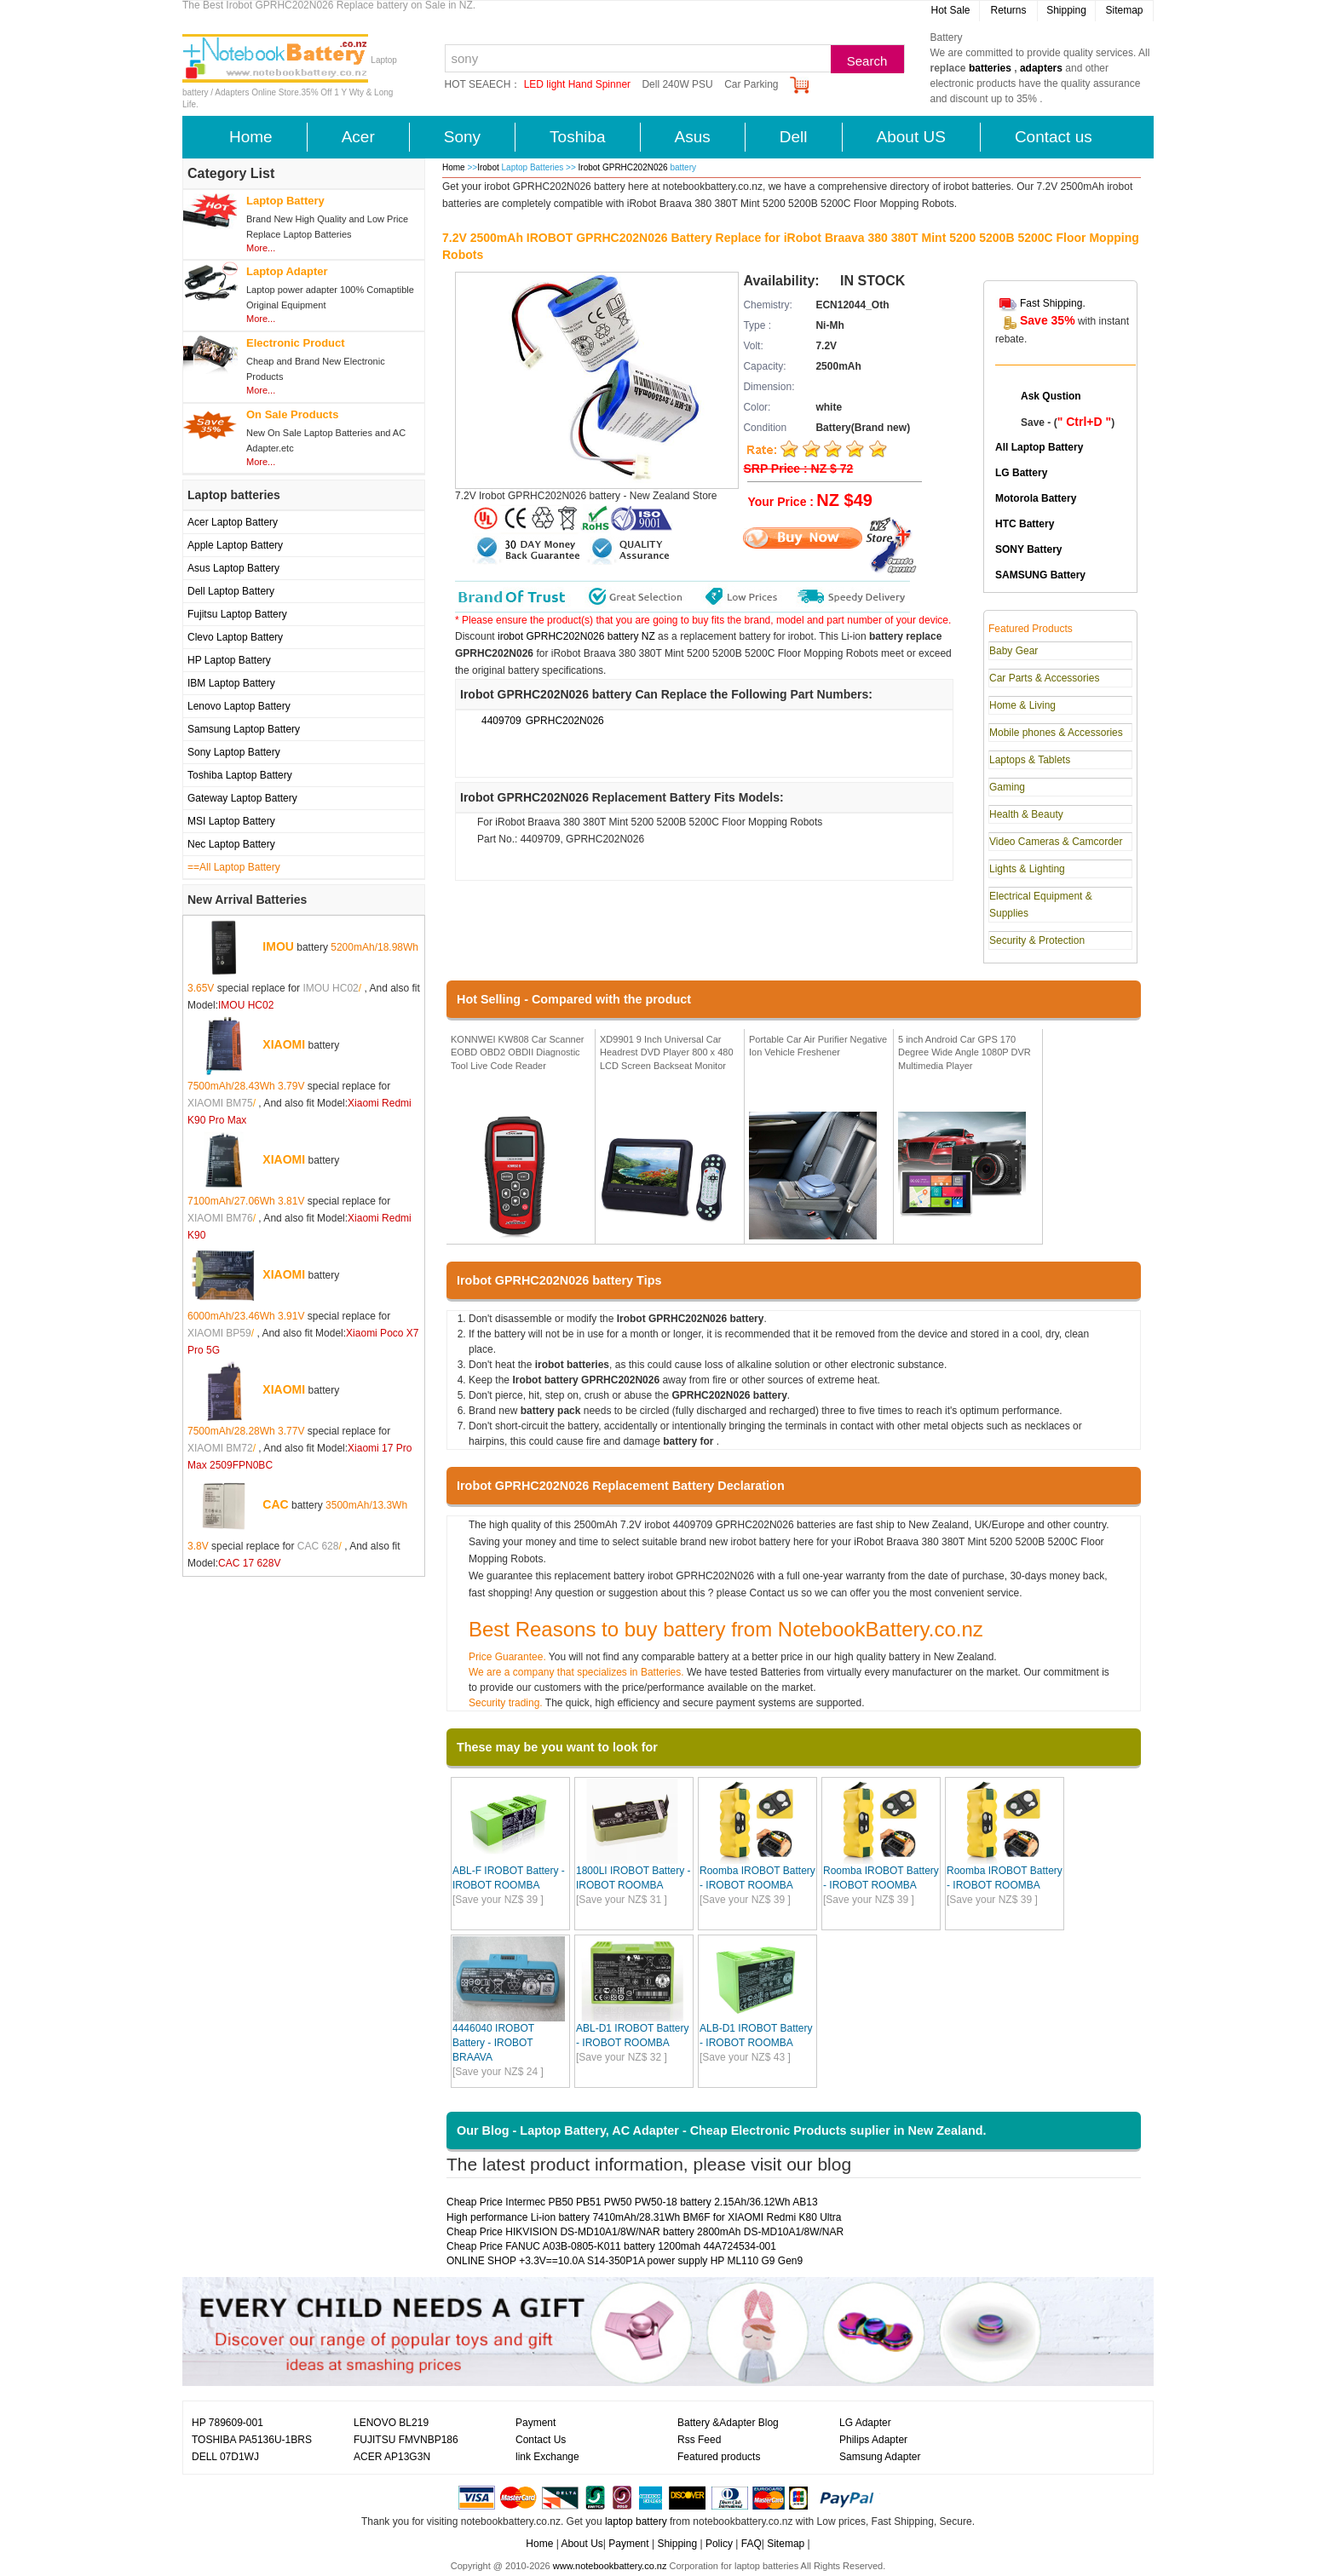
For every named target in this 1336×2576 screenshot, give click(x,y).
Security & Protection (1037, 940)
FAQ (751, 2544)
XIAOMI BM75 (220, 1103)
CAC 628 (318, 1546)
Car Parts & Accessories (1044, 678)
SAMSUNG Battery (1040, 575)
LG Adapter (865, 2423)
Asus (693, 137)
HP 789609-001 (227, 2423)
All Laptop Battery (1039, 447)
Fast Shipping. (1053, 303)
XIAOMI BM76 (220, 1218)
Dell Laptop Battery (230, 591)
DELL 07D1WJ (225, 2457)
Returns (1008, 10)
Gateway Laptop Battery (242, 798)
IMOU (278, 946)
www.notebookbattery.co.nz (610, 2566)
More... (260, 248)
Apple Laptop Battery (235, 545)
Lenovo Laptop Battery (239, 706)
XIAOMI (283, 1044)
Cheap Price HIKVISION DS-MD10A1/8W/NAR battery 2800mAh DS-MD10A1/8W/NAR (645, 2232)
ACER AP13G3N (392, 2457)
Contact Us (540, 2440)
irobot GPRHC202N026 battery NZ (576, 636)
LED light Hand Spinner (577, 84)
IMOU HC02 (330, 988)
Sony (462, 137)
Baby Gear (1013, 651)
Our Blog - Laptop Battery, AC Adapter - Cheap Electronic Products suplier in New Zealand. (722, 2130)
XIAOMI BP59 (219, 1333)
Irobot (488, 167)
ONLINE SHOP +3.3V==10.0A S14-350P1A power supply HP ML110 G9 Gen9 (624, 2261)
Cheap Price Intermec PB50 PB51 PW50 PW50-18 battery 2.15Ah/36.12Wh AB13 (632, 2202)
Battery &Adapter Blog (728, 2423)
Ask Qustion (1051, 396)
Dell (794, 137)
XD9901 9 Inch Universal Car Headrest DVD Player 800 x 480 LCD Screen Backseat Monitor (667, 1052)
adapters (1041, 68)
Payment (535, 2423)
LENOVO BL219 (391, 2423)
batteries (990, 68)
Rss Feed (699, 2440)
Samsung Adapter (879, 2457)
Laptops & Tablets (1029, 760)
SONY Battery (1028, 549)
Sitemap (1124, 10)
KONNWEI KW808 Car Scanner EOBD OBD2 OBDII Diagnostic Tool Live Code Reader (517, 1052)
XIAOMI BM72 (220, 1448)
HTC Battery (1024, 524)
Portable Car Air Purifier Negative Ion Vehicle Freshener (818, 1046)
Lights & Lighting (1027, 869)
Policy (719, 2544)
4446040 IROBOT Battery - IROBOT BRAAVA (493, 2042)
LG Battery (1021, 473)
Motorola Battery (1035, 498)
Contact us (1053, 137)
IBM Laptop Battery (231, 683)
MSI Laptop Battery (231, 821)
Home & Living (1022, 705)
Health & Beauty (1026, 814)
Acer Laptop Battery (232, 522)
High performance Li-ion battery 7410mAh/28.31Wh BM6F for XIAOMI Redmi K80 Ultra (644, 2217)
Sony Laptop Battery (233, 752)
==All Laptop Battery (233, 867)
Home (251, 137)
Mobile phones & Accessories (1056, 733)
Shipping (1066, 10)
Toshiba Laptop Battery (239, 775)
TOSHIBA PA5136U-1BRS (252, 2440)
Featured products (718, 2457)
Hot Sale (950, 10)
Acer (358, 137)
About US (911, 137)
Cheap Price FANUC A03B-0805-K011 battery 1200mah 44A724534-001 (611, 2246)
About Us (581, 2544)
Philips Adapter (873, 2440)
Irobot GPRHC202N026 (625, 167)
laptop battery (636, 2521)
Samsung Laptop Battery (243, 729)
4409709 (501, 721)
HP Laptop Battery (229, 660)
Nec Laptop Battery (231, 844)
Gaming (1007, 787)
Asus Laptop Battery (233, 568)
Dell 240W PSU (677, 84)
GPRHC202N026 (565, 721)
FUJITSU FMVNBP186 (406, 2440)
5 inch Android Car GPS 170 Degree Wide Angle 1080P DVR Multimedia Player (964, 1052)
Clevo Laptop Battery (235, 637)
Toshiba (578, 137)
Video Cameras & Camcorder (1056, 842)
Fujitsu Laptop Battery (237, 614)
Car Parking (751, 84)
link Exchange (547, 2457)
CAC (275, 1504)
